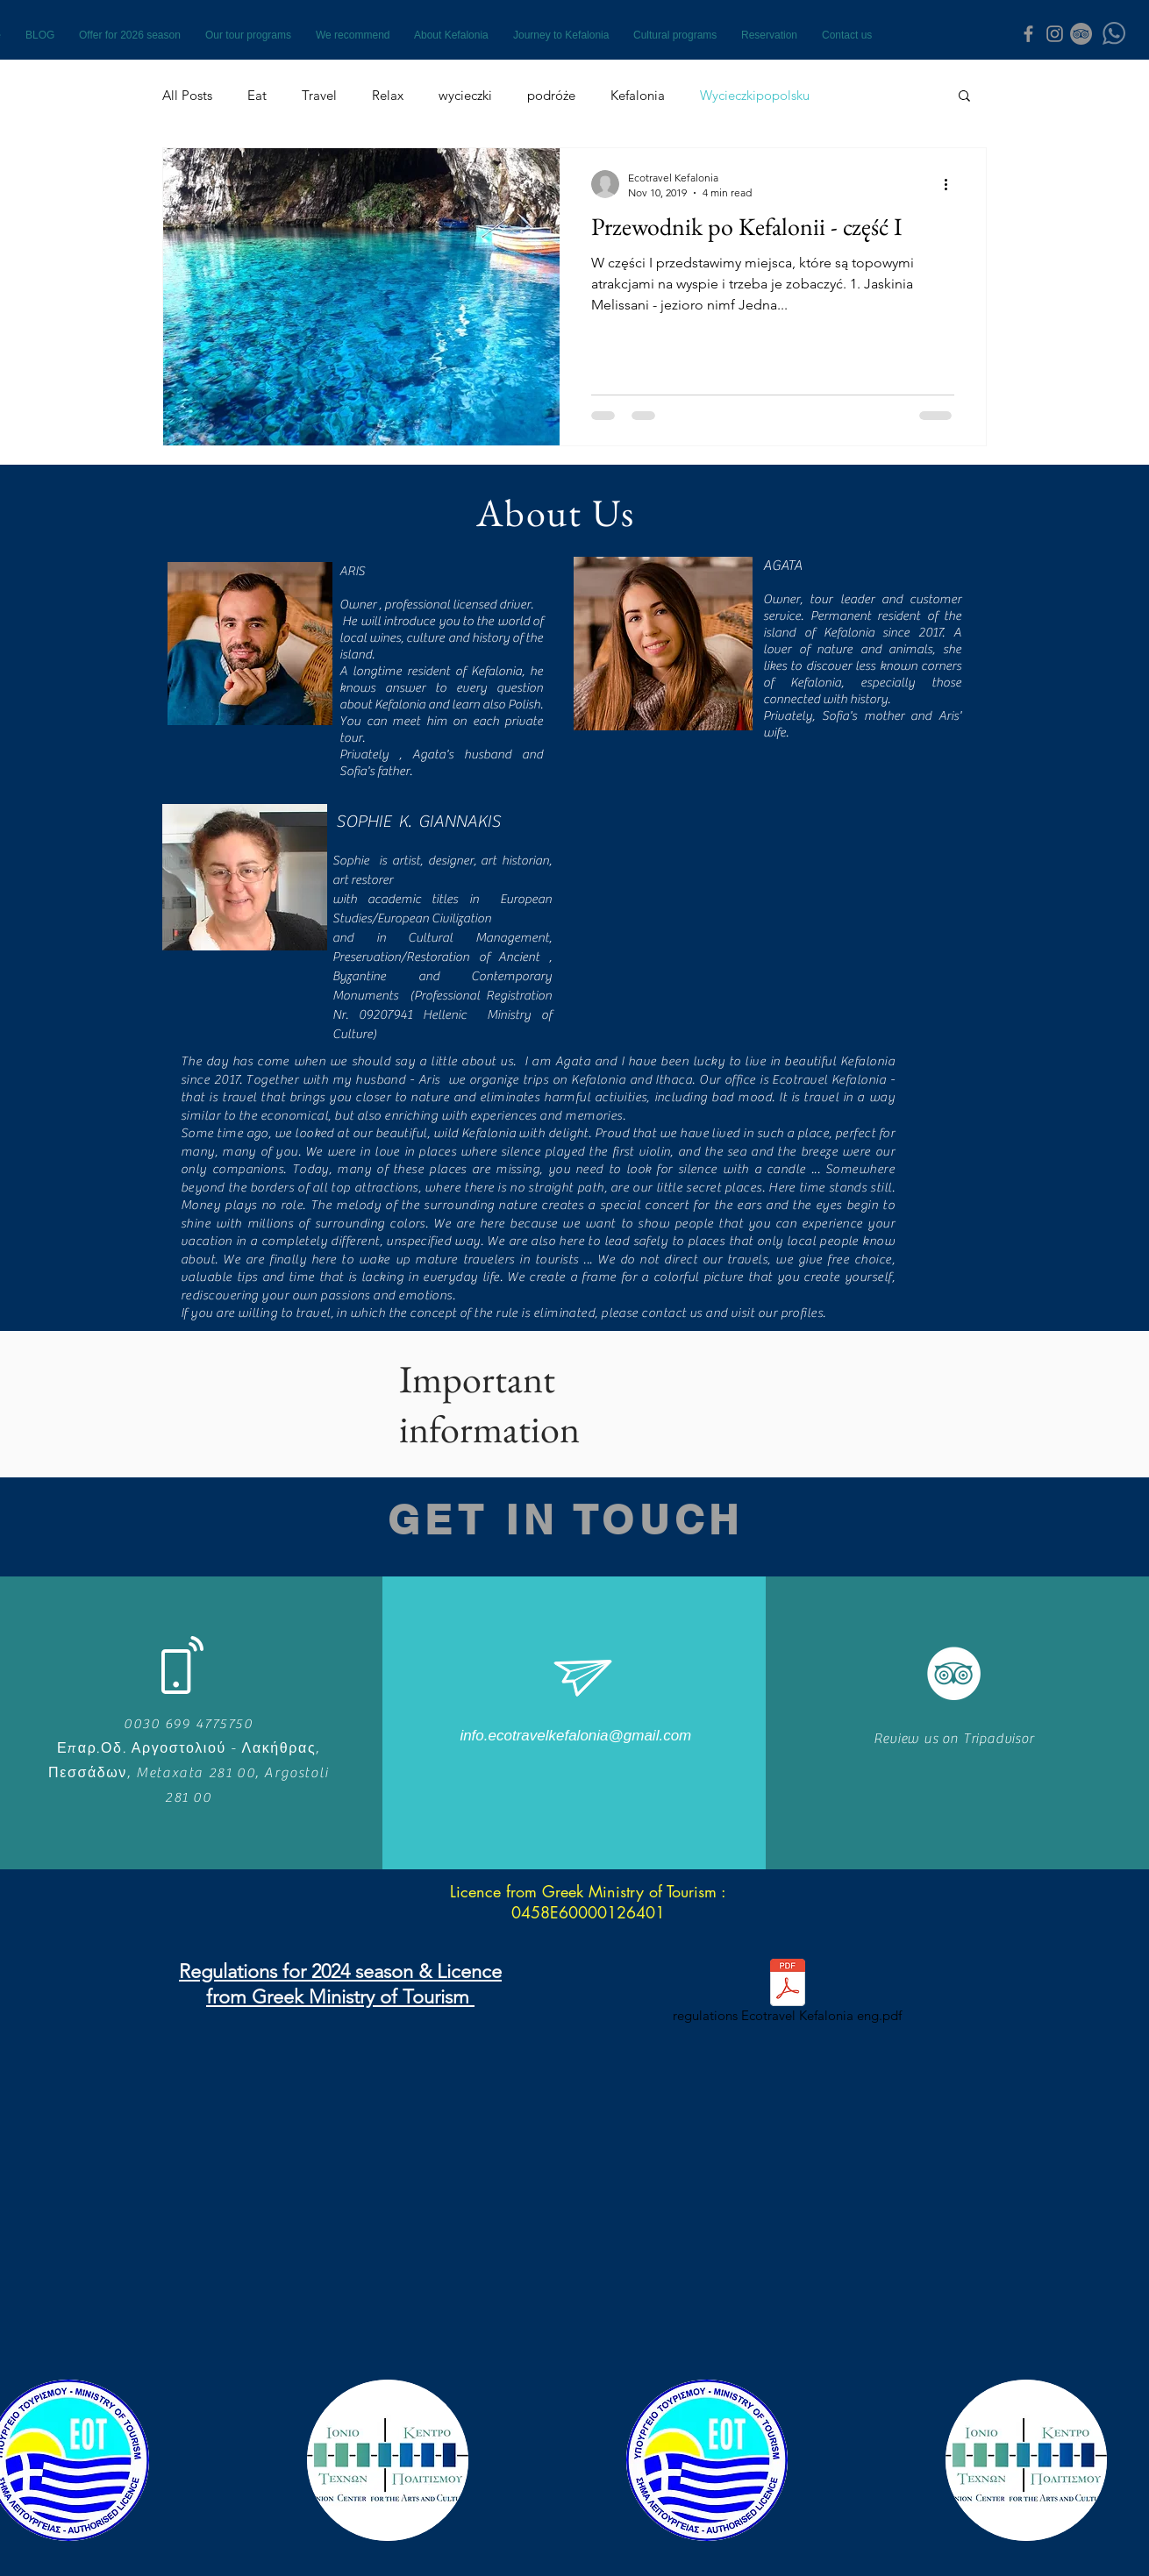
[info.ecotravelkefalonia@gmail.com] (576, 1736)
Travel (319, 95)
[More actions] (951, 184)
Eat (257, 95)
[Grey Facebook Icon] (1028, 34)
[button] (964, 97)
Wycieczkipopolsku (755, 95)
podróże (551, 95)
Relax (387, 95)
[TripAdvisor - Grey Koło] (1081, 34)
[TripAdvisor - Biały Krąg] (954, 1673)
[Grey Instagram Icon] (1055, 34)
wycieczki (465, 95)
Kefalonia (637, 95)
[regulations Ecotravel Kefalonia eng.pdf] (787, 1994)
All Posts (187, 95)
